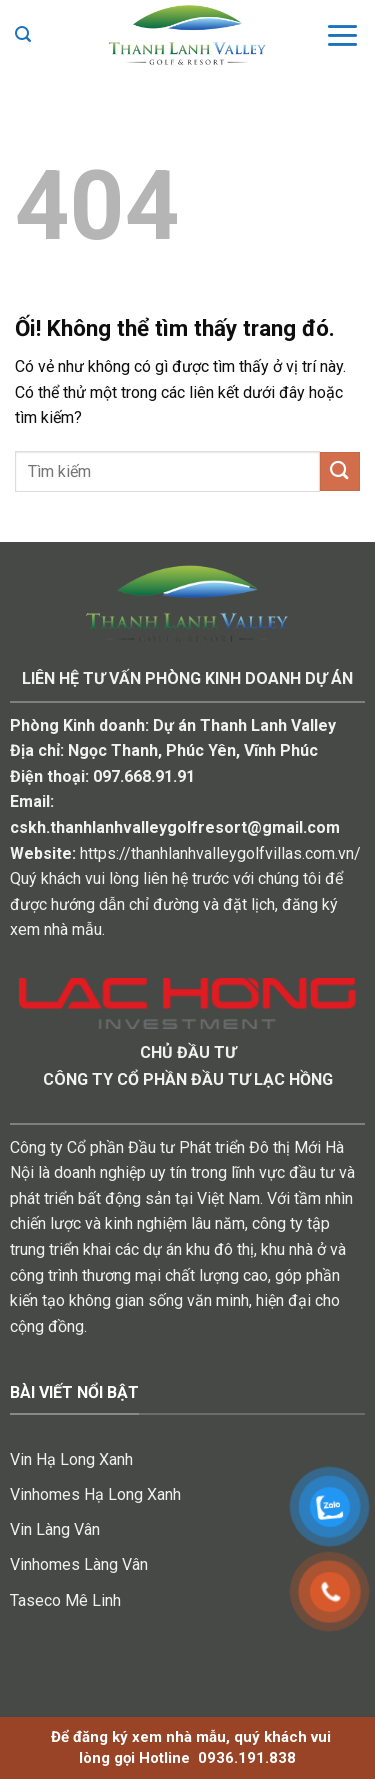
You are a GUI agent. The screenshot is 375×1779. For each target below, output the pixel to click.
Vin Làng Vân (55, 1529)
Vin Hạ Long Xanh (71, 1459)
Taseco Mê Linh (65, 1600)
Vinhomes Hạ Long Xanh (95, 1494)
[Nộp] (340, 471)
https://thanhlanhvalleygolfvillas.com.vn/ (220, 853)
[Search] (23, 34)
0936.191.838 (247, 1758)
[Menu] (342, 35)
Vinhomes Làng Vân (79, 1564)
